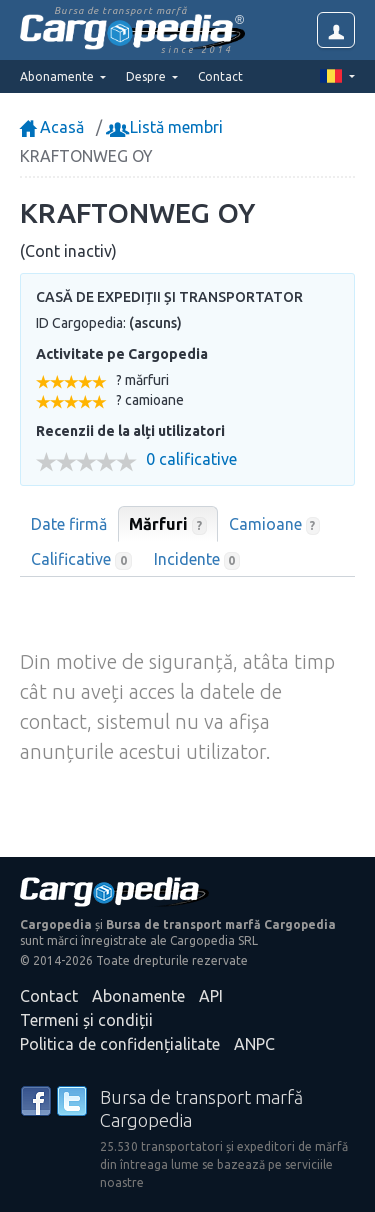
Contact (220, 76)
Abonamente (138, 996)
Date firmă (69, 524)
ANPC (254, 1044)
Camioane (275, 525)
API (211, 996)
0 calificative (191, 459)
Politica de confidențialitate (120, 1044)
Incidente (197, 560)
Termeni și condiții (86, 1020)
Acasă (52, 127)
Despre (147, 76)
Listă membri (166, 127)
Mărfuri (168, 525)
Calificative (81, 560)
